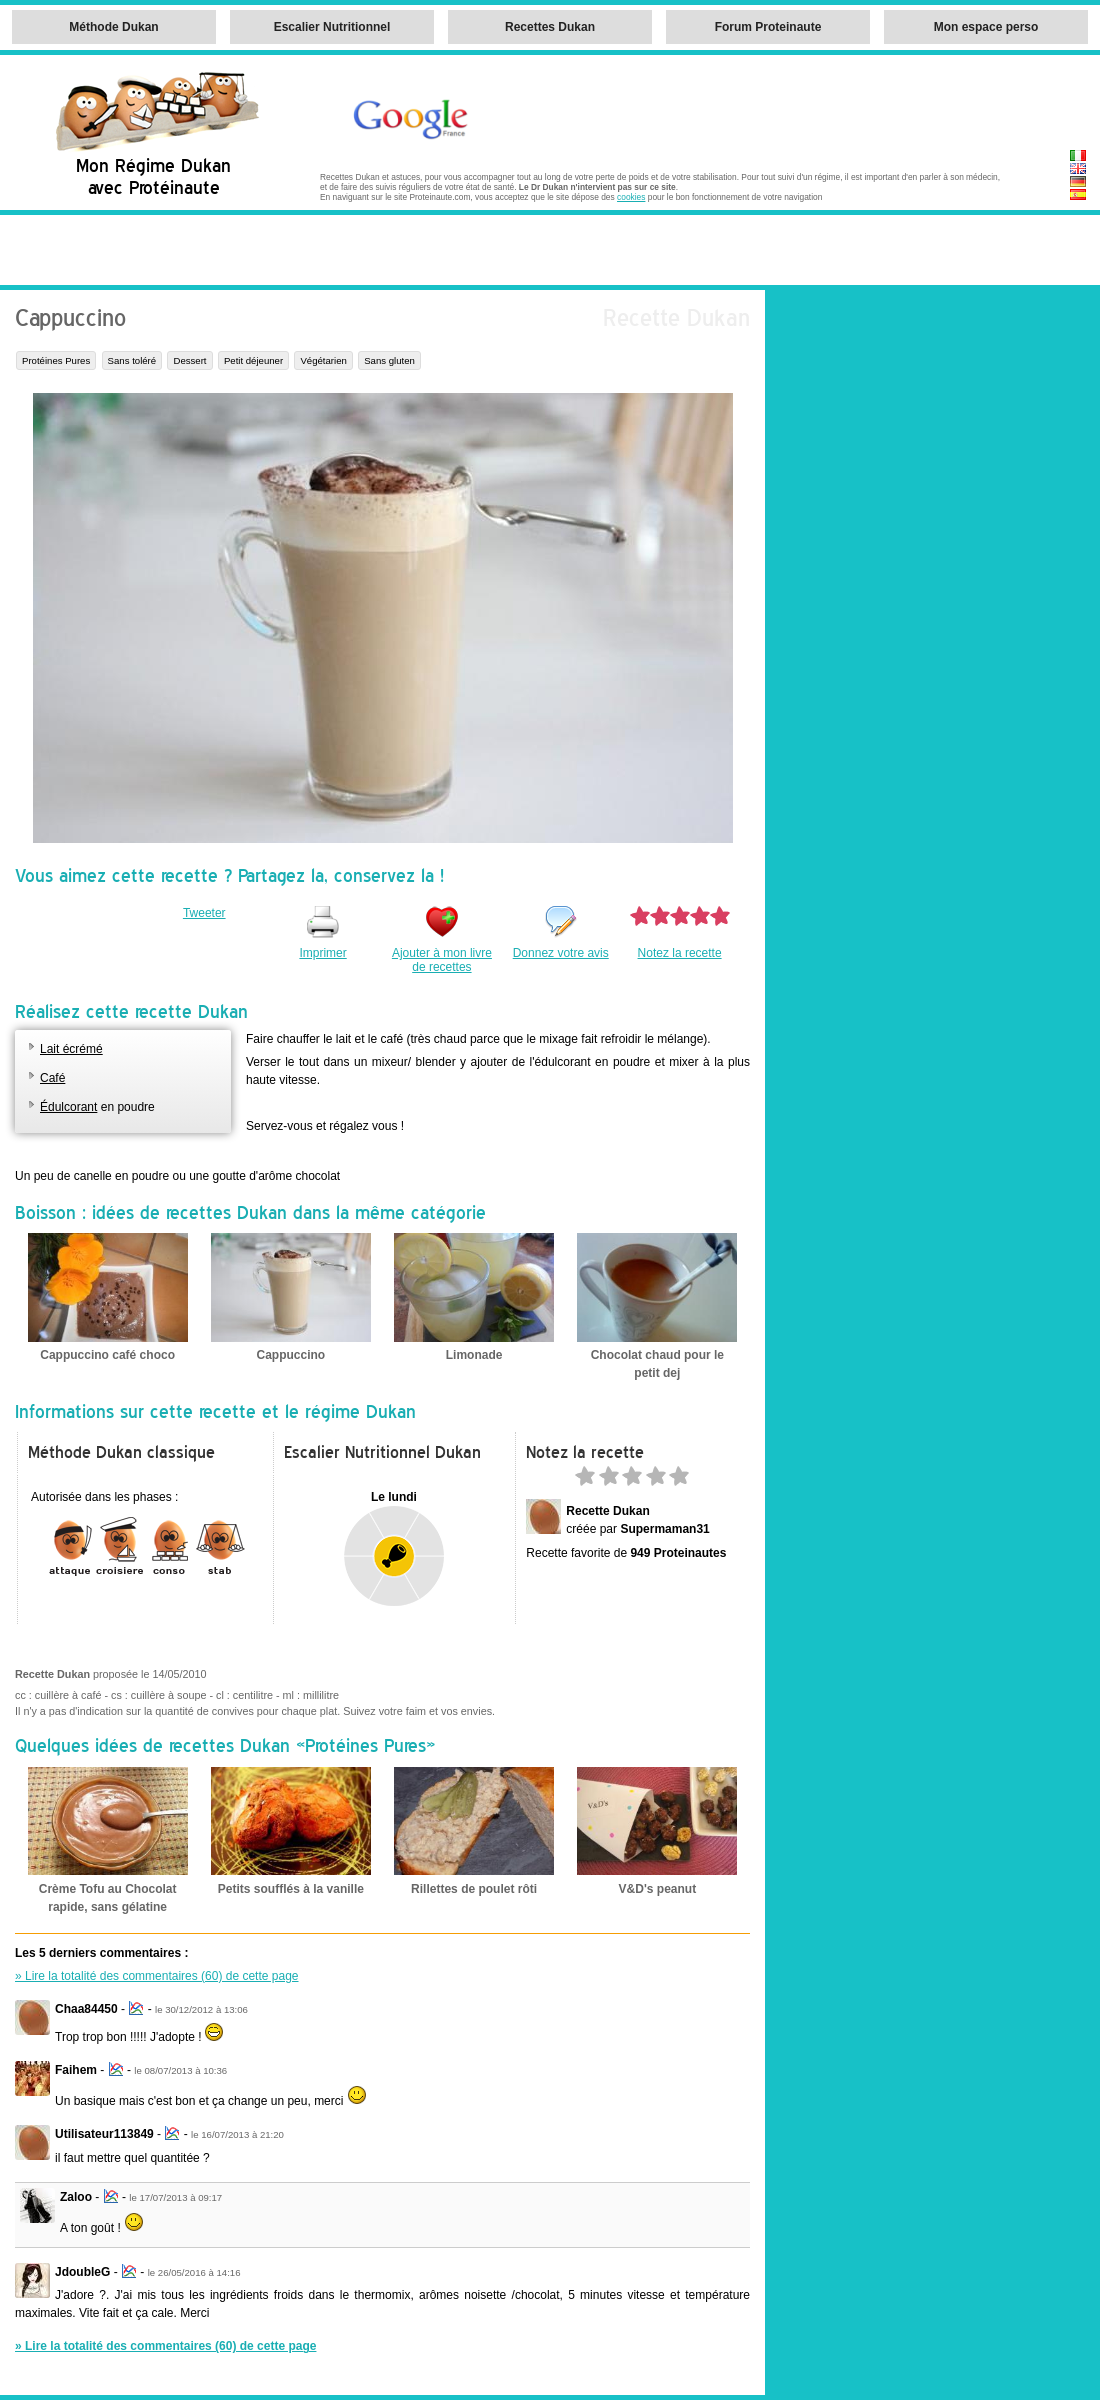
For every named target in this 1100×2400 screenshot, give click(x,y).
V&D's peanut (658, 1889)
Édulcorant (68, 1107)
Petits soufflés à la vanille (291, 1889)
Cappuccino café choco (107, 1355)
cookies (631, 197)
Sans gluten (389, 360)
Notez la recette (680, 953)
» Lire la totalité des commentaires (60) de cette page (157, 1976)
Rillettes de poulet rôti (474, 1889)
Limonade (474, 1355)
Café (52, 1078)
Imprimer (322, 953)
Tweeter (204, 913)
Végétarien (323, 360)
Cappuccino (291, 1355)
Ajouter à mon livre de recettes (442, 960)
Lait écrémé (71, 1049)
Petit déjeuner (253, 360)
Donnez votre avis (561, 953)
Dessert (189, 360)
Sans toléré (132, 360)
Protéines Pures (56, 360)
